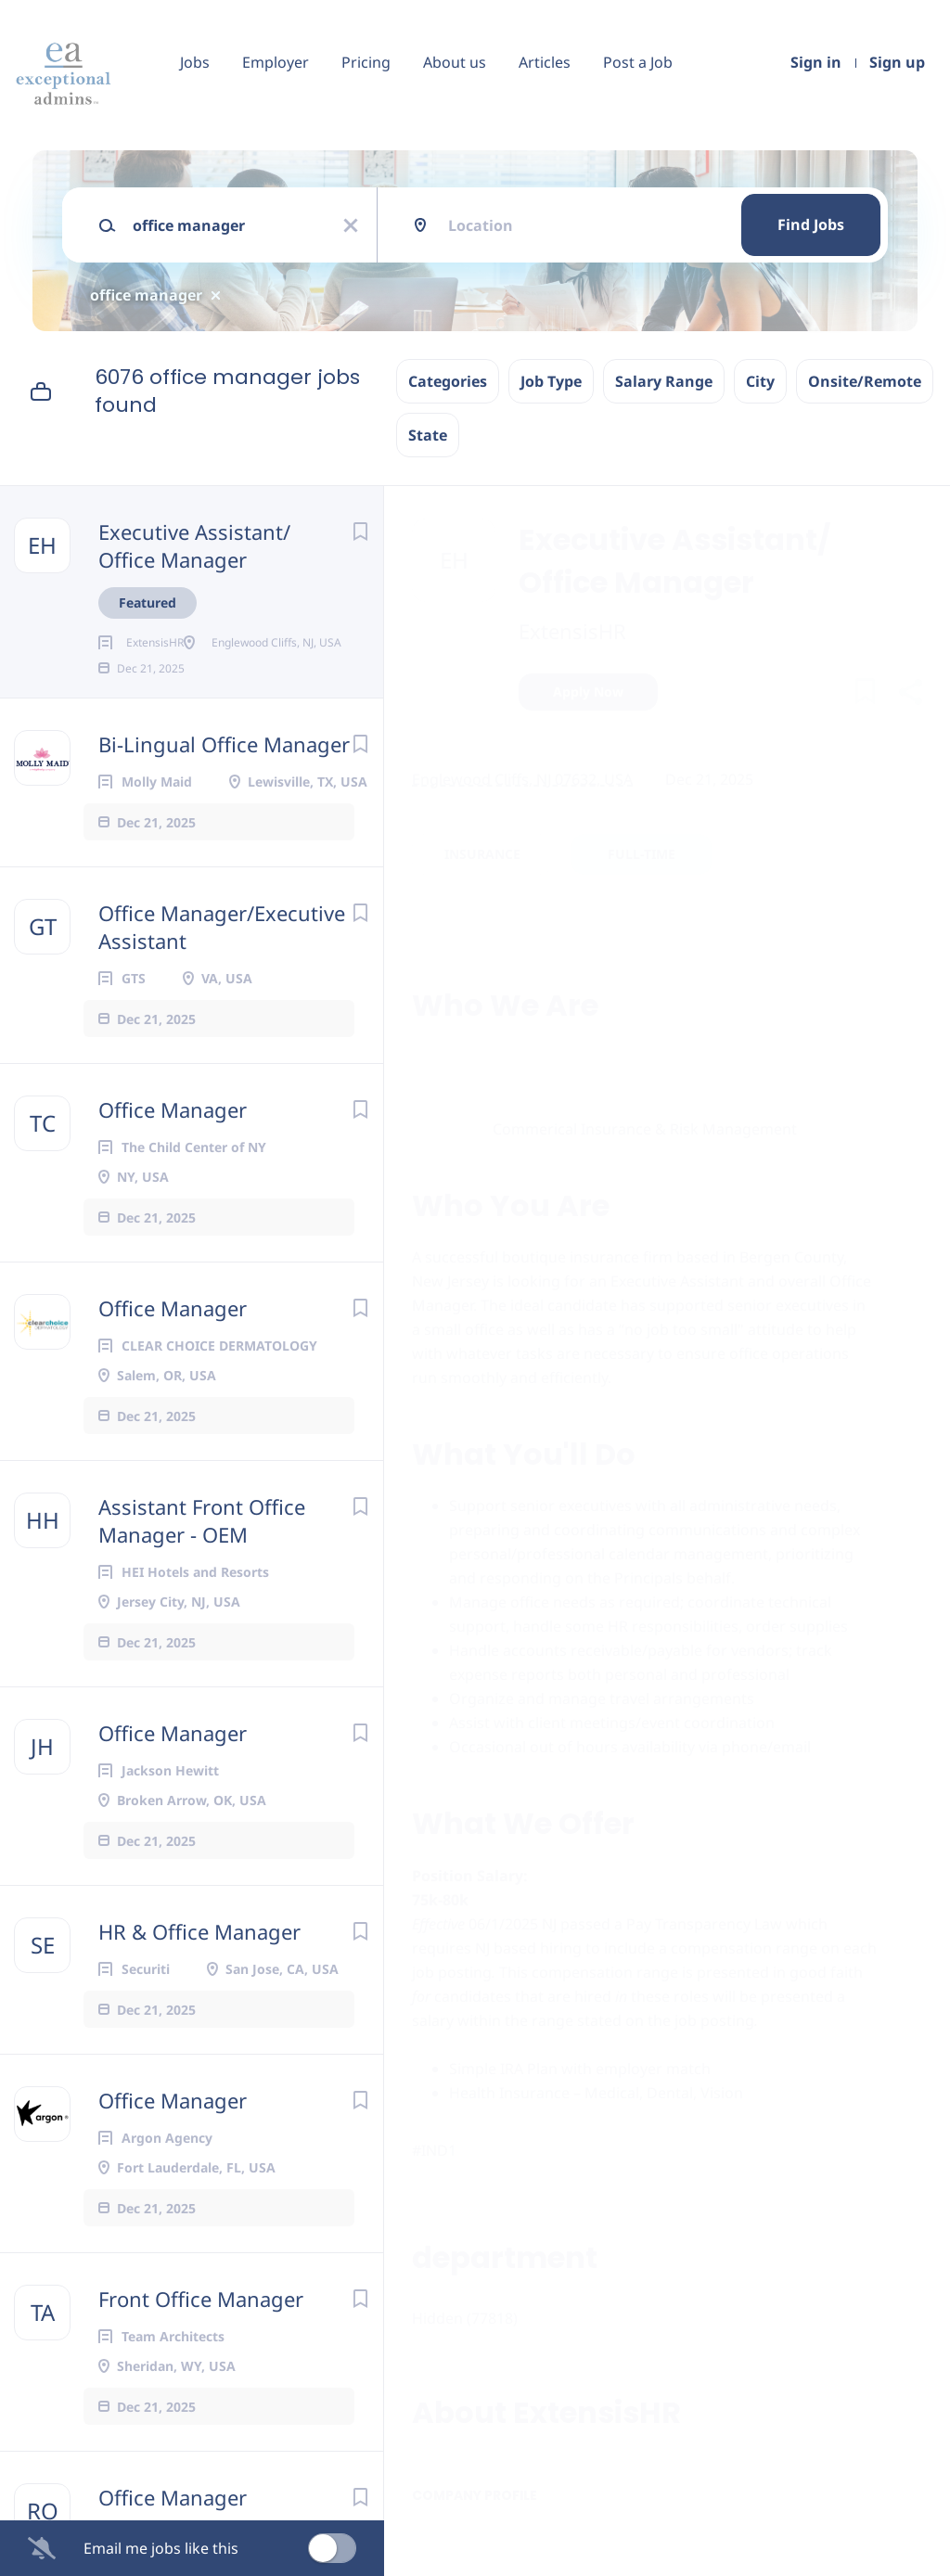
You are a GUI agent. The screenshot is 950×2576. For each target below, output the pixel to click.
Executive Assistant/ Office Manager (194, 545)
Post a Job (638, 62)
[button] (909, 694)
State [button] (427, 435)
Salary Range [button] (663, 381)
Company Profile (474, 2495)
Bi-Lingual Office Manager (224, 803)
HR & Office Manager (199, 1991)
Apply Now (588, 691)
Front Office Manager (200, 2358)
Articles (545, 62)
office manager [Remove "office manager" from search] (146, 295)
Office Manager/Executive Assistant (221, 986)
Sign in (815, 62)
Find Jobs (810, 224)
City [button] (760, 381)
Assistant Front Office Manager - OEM (201, 1580)
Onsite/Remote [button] (864, 381)
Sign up (897, 62)
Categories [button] (447, 381)
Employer (275, 62)
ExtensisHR (572, 631)
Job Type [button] (551, 381)
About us (454, 62)
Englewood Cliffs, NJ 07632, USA (522, 779)
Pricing (366, 62)
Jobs (195, 62)
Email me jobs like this (160, 2548)
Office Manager (172, 1169)
